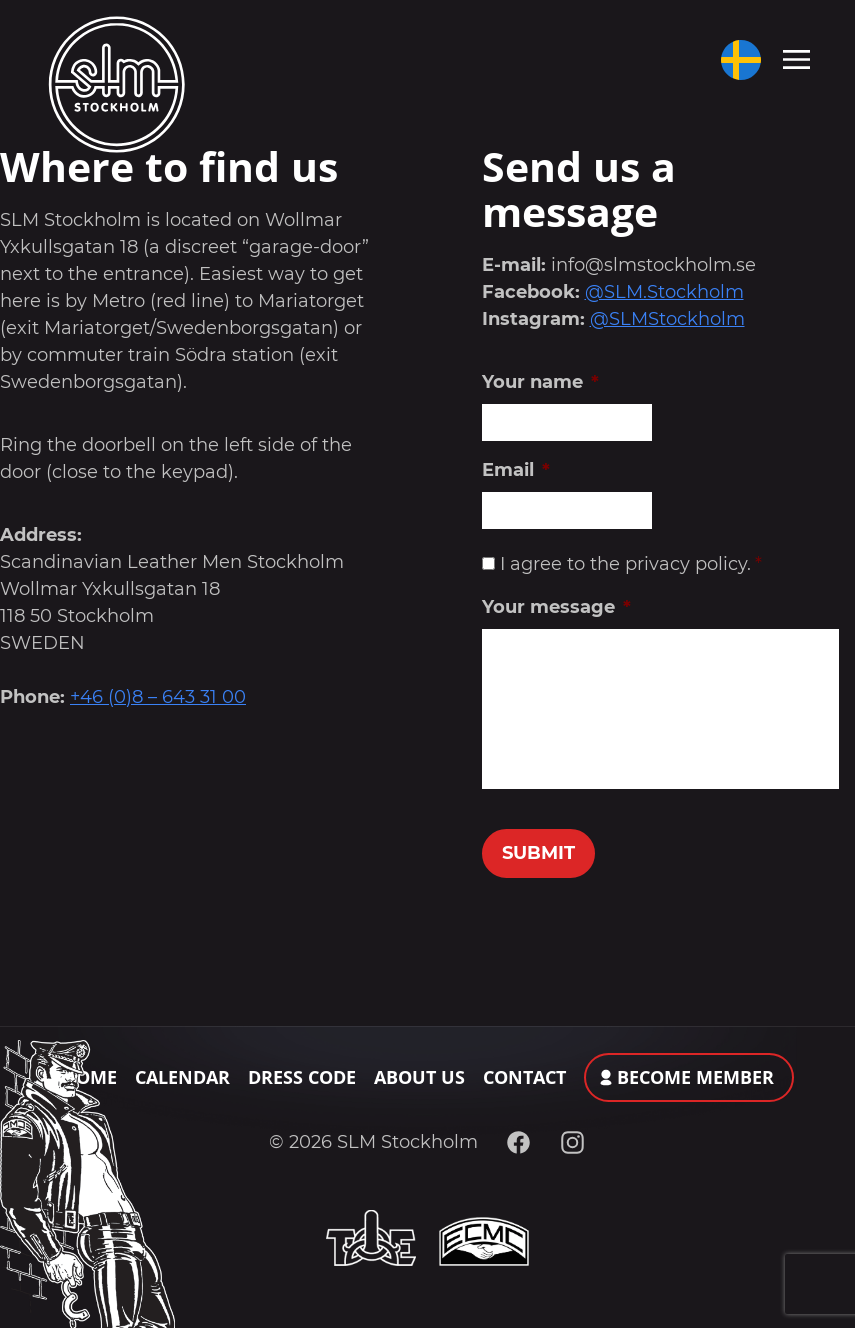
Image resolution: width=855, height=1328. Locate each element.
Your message (556, 607)
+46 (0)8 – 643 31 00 (158, 697)
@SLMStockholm (667, 319)
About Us (419, 1077)
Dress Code (302, 1077)
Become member (695, 1077)
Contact (524, 1077)
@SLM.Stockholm (664, 292)
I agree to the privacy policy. (630, 564)
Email (516, 470)
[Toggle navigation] (796, 58)
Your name (540, 382)
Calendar (182, 1077)
